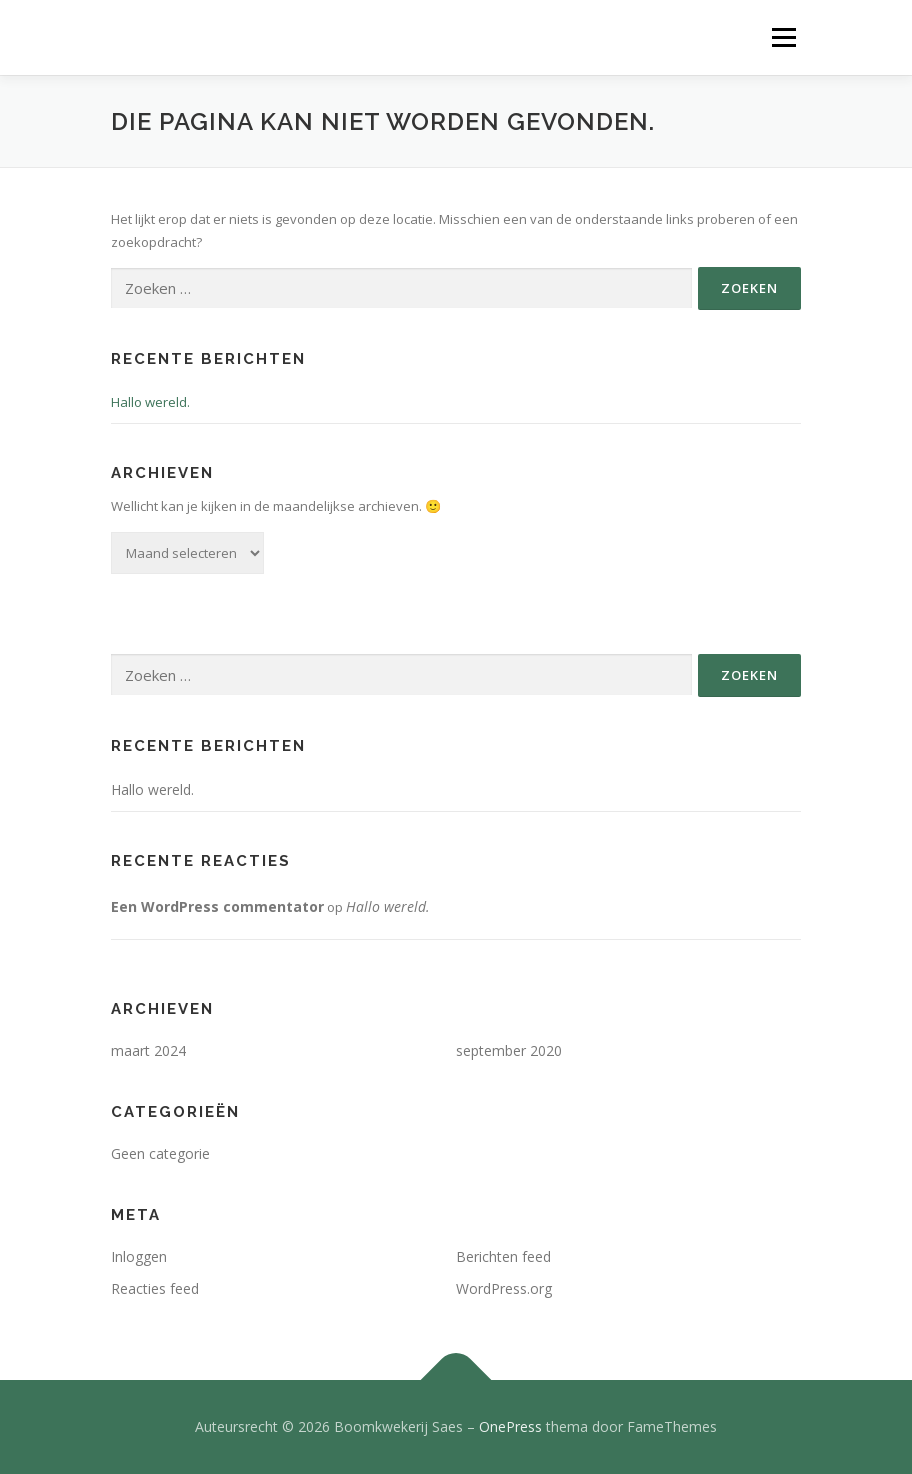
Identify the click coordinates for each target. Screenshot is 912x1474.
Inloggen (139, 1256)
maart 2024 (148, 1050)
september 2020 (509, 1050)
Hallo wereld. (150, 402)
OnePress (510, 1426)
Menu (783, 37)
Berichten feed (503, 1256)
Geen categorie (160, 1153)
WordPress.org (504, 1288)
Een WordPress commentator (217, 906)
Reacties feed (155, 1288)
